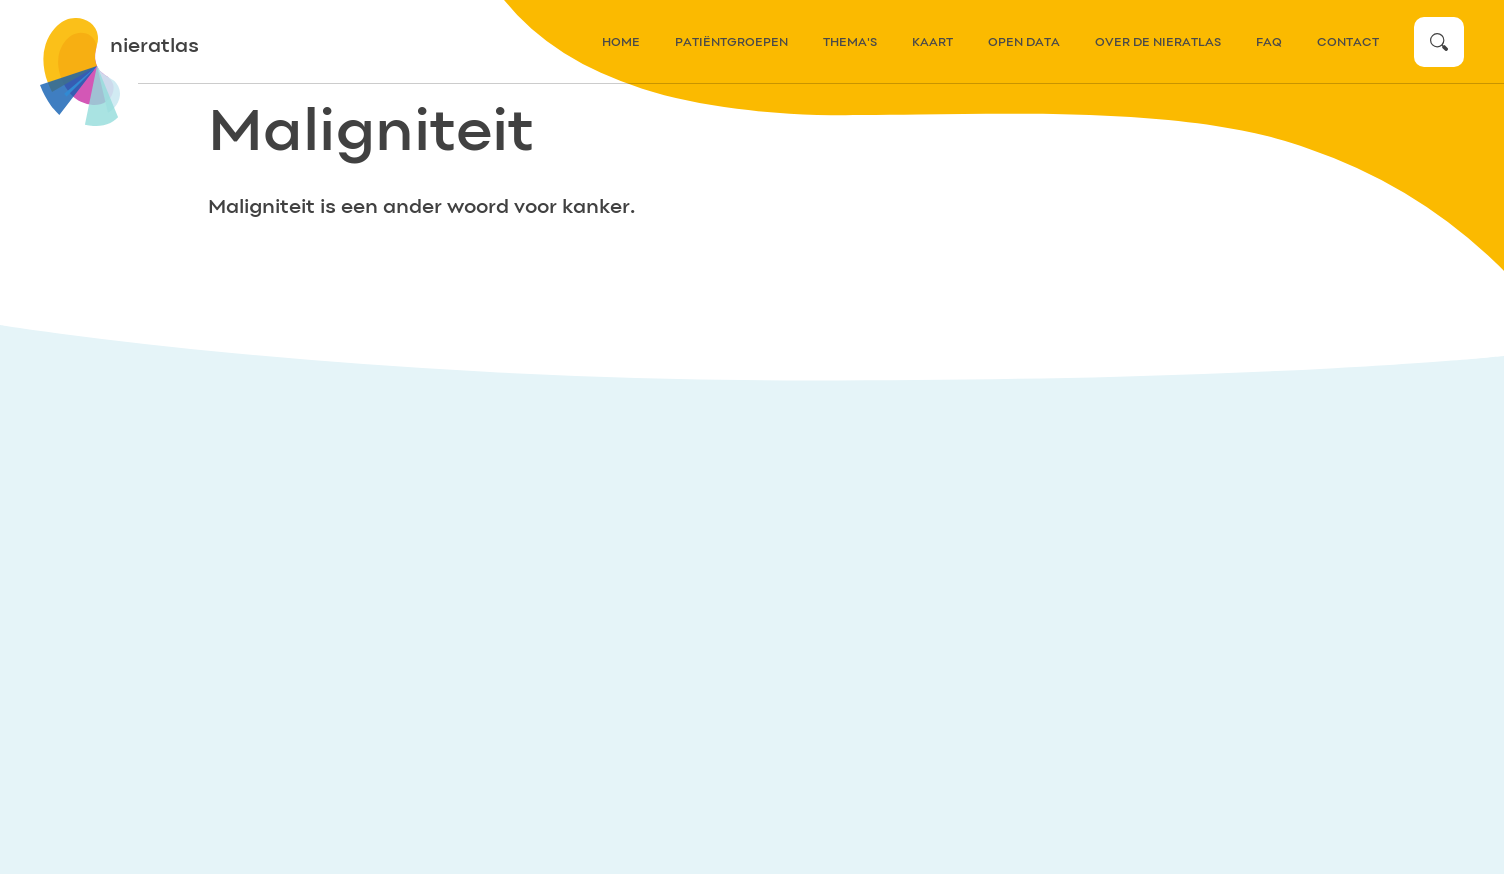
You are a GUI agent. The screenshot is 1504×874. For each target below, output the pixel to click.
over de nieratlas (1158, 43)
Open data (1024, 43)
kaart (932, 43)
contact (1348, 43)
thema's (850, 43)
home (621, 43)
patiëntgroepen (731, 43)
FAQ (1269, 43)
